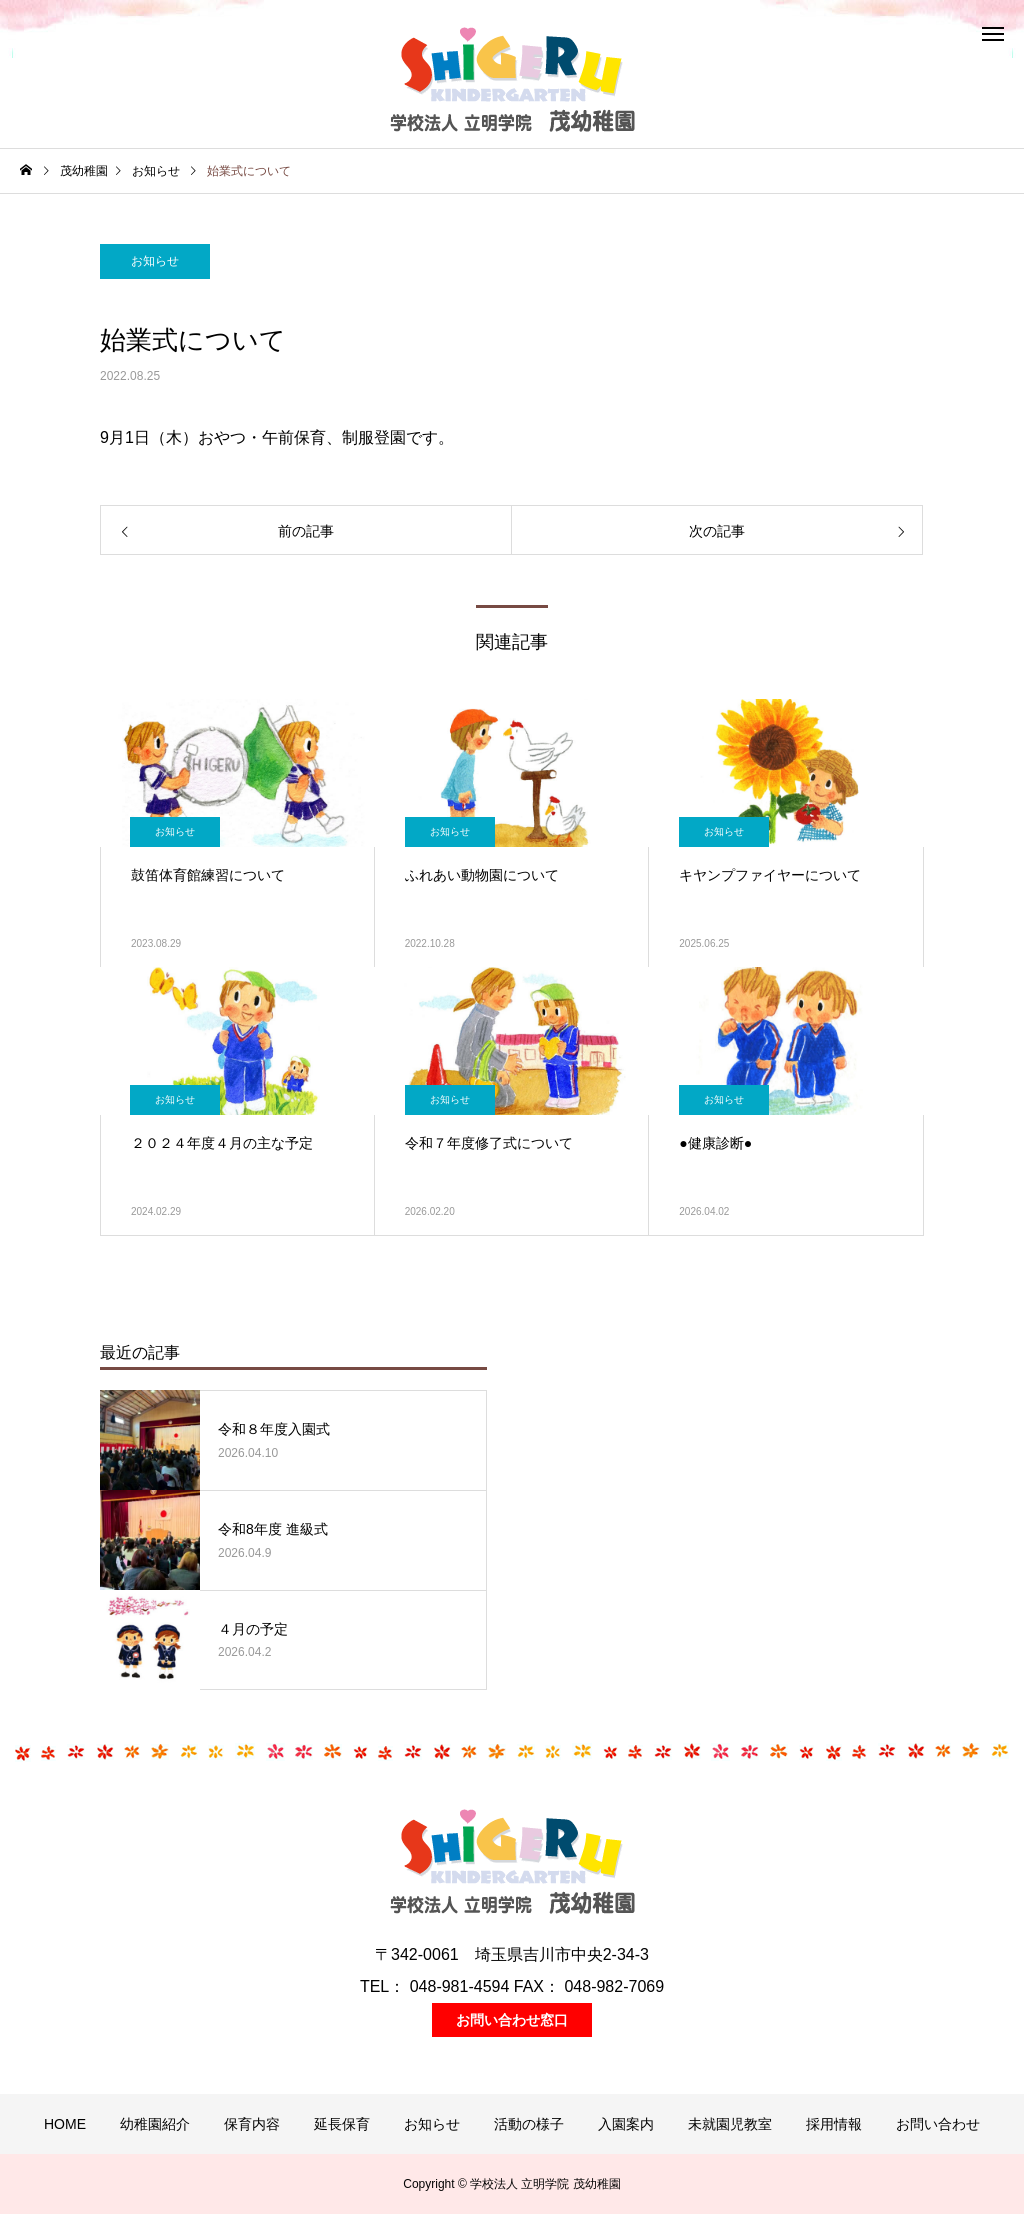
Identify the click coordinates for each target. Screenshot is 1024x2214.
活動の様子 (529, 2124)
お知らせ (155, 261)
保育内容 (252, 2124)
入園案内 (626, 2124)
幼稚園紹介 (155, 2124)
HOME (65, 2124)
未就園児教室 (730, 2124)
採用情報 (834, 2124)
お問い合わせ (938, 2124)
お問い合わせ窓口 (512, 2020)
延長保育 (342, 2124)
